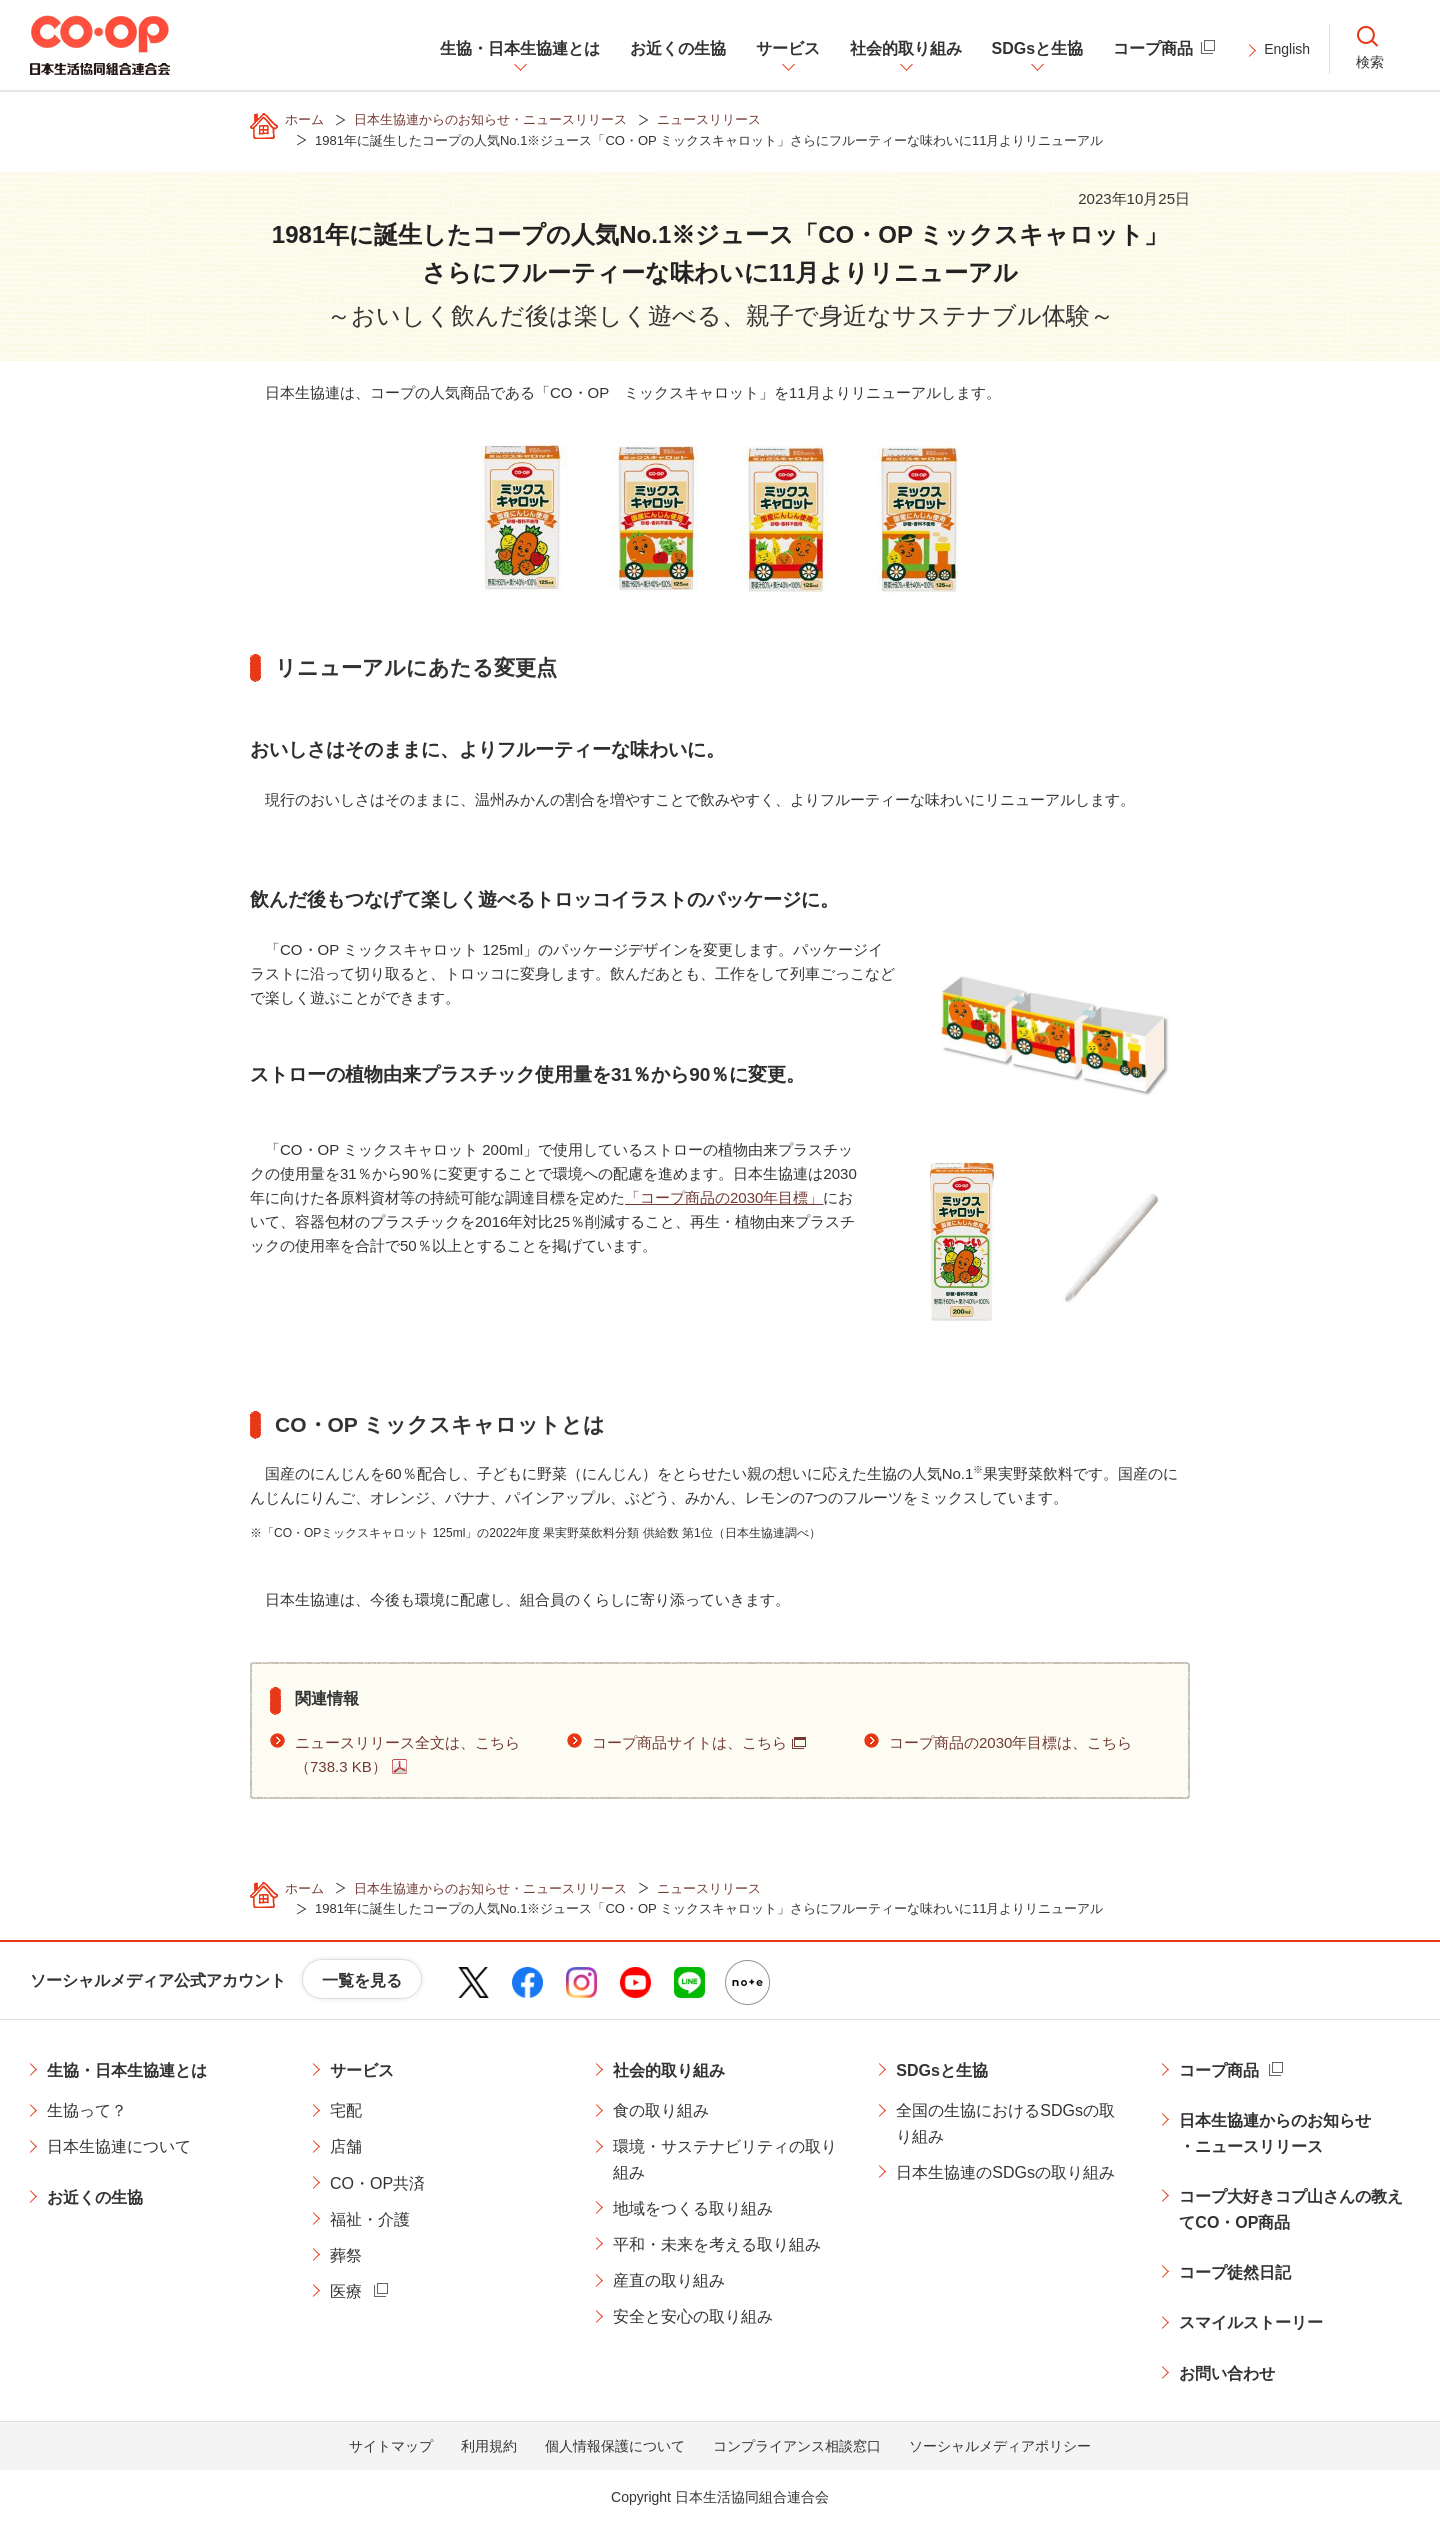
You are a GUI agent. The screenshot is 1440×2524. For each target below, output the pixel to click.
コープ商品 (1219, 2070)
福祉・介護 (370, 2219)
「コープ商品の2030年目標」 (724, 1197)
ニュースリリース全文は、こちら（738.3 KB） (407, 1754)
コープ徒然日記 (1235, 2272)
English (1287, 49)
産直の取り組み (669, 2280)
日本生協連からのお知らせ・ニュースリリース (1275, 2133)
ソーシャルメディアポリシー (1000, 2446)
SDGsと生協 (942, 2070)
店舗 (346, 2146)
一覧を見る (362, 1980)
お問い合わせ (1227, 2373)
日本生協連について (119, 2146)
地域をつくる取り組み (693, 2208)
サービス (362, 2070)
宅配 (346, 2110)
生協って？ (87, 2110)
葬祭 (346, 2255)
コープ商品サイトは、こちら (689, 1742)
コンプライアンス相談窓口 (797, 2446)
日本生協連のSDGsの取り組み (1005, 2172)
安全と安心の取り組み (693, 2316)
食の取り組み (661, 2110)
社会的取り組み (669, 2070)
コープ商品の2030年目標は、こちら (1010, 1742)
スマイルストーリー (1251, 2322)
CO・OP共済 (377, 2183)
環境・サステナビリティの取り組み (725, 2159)
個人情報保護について (615, 2446)
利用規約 (489, 2446)
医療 (346, 2291)
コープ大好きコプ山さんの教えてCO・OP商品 (1291, 2209)
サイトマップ (391, 2446)
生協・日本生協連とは (127, 2070)
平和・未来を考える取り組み (717, 2244)
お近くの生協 (95, 2197)
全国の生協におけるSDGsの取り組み (1005, 2123)
